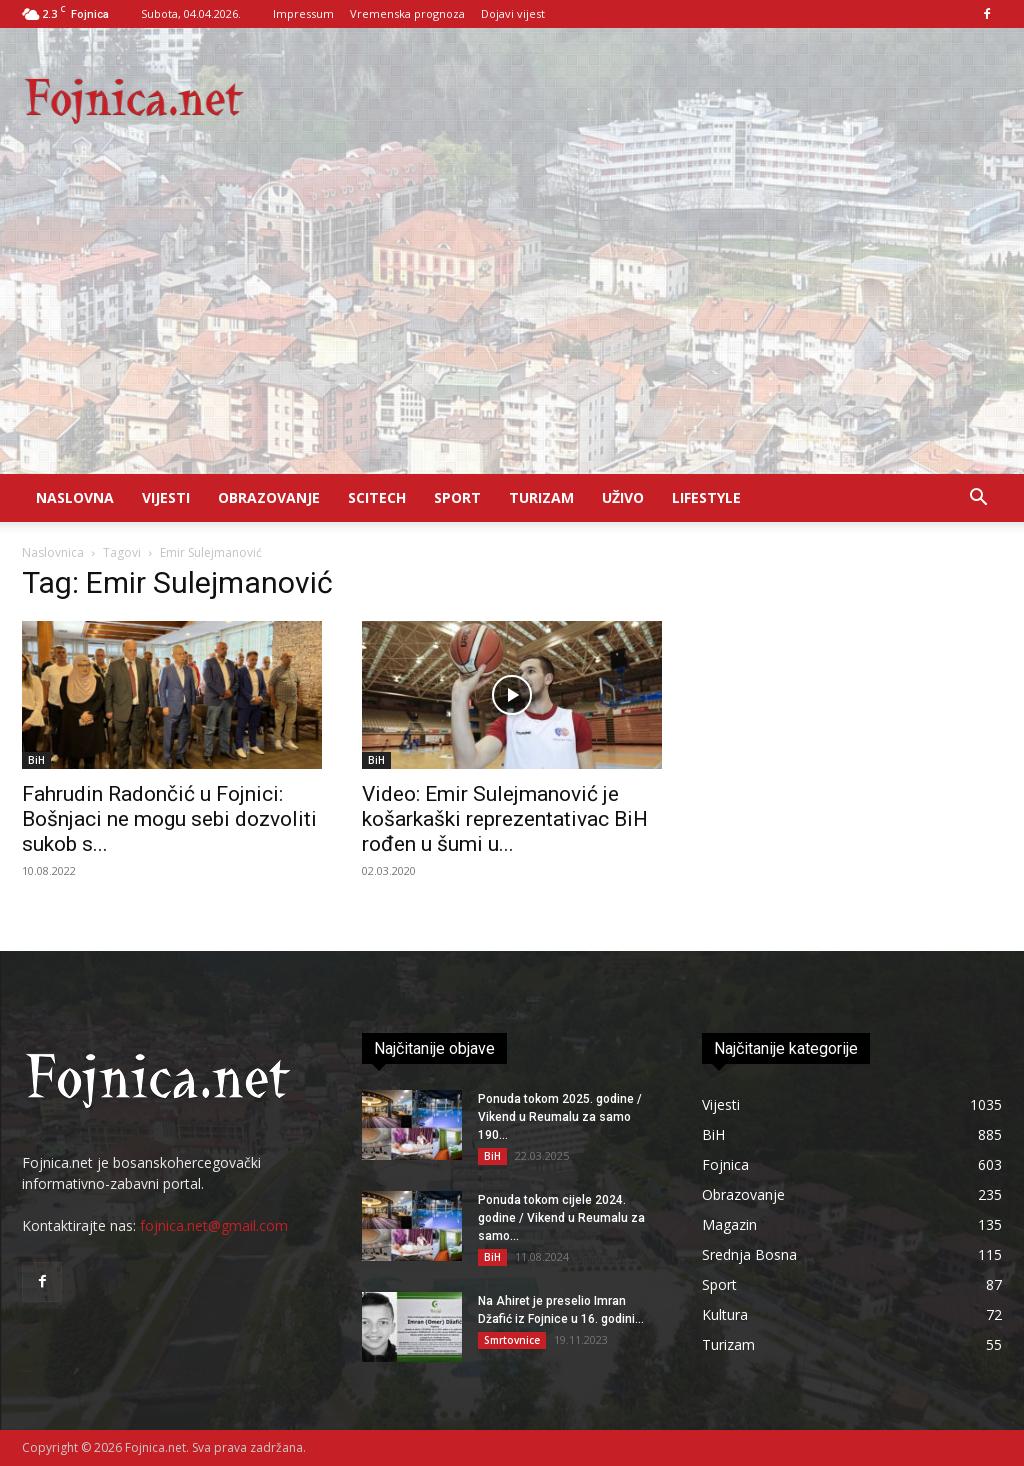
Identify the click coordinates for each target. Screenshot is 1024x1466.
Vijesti (166, 497)
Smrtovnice (512, 1340)
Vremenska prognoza (407, 13)
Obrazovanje (269, 497)
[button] (978, 499)
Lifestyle (706, 497)
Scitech (377, 497)
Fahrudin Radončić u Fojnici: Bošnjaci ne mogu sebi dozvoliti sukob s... (169, 819)
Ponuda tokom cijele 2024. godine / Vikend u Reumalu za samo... (561, 1218)
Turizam (541, 497)
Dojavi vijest (513, 13)
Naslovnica (53, 552)
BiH (36, 760)
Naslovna (75, 497)
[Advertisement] (512, 324)
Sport (457, 497)
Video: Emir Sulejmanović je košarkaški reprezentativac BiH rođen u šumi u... (505, 819)
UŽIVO (623, 497)
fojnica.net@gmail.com (214, 1225)
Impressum (303, 13)
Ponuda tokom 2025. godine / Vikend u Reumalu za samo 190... (560, 1117)
